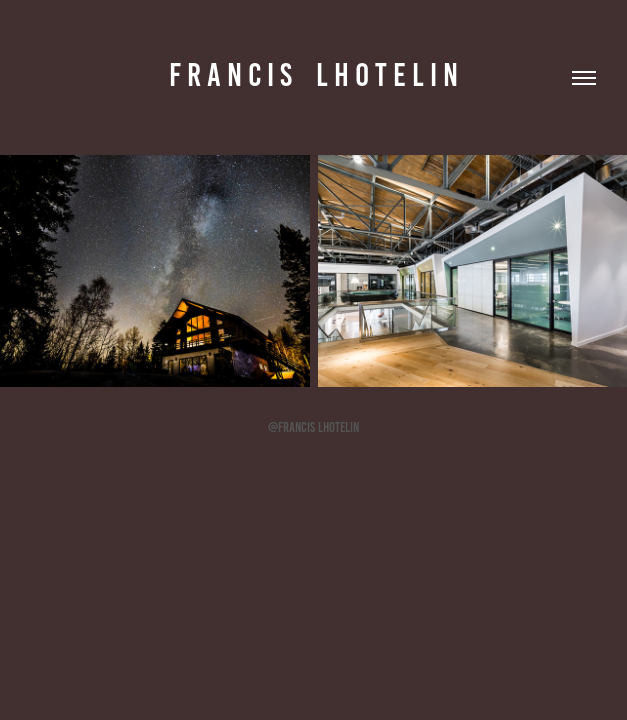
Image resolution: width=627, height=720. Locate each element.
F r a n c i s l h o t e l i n (313, 75)
